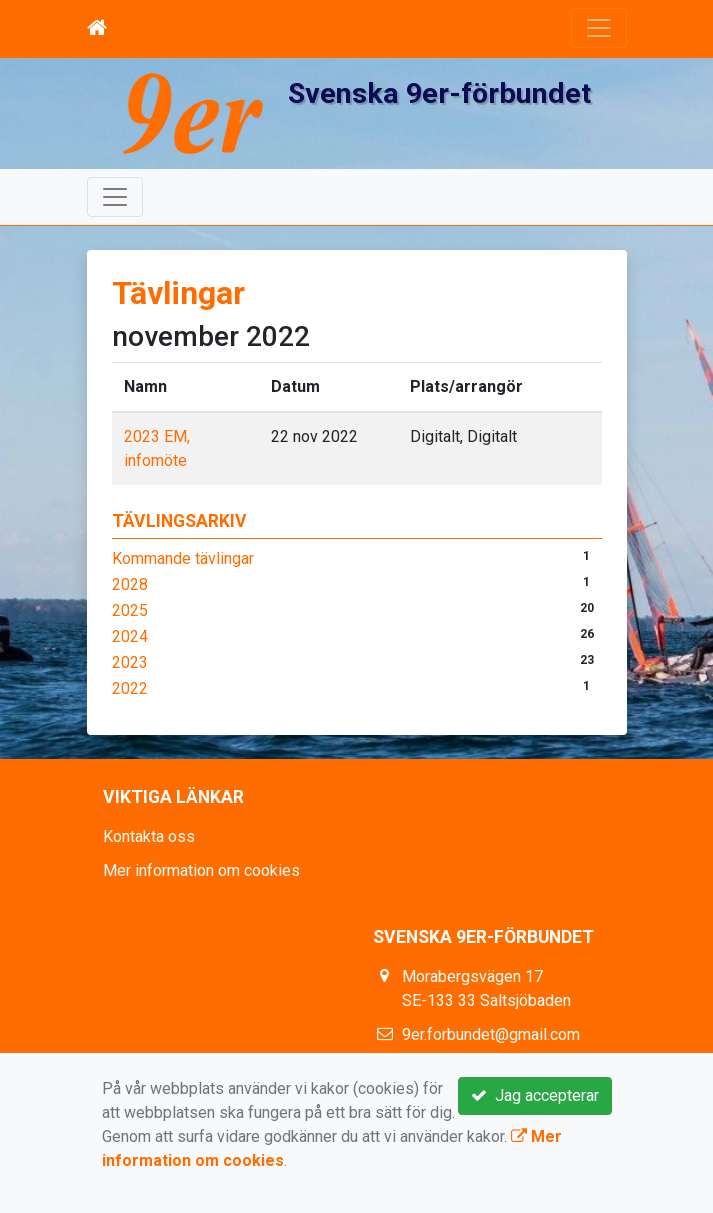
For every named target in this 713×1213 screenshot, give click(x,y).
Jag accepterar (535, 1095)
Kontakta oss (149, 836)
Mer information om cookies (201, 870)
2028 (130, 584)
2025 (130, 610)
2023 (130, 662)
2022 (130, 688)
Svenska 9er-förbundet (439, 93)
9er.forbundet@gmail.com (491, 1034)
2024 (130, 636)
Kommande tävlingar (183, 558)
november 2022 (211, 336)
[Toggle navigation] (599, 28)
